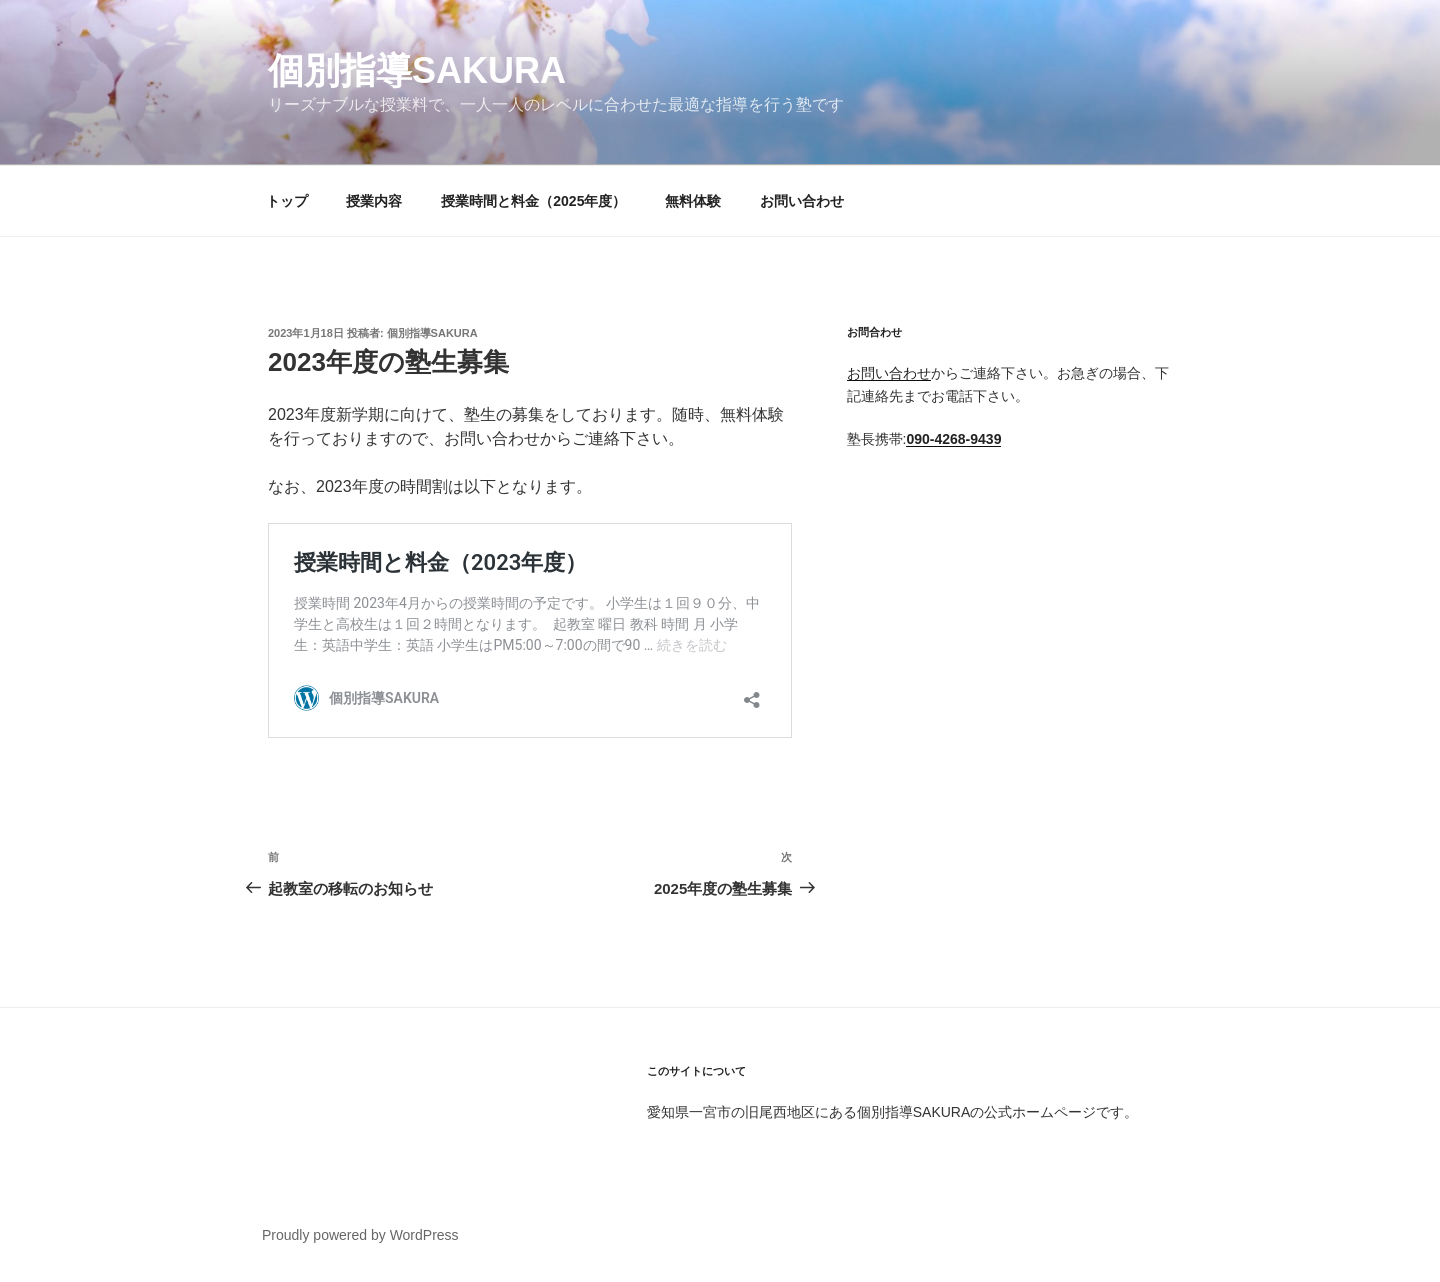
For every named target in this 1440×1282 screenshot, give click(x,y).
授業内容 (374, 201)
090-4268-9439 (953, 439)
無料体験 (693, 201)
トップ (287, 201)
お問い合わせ (802, 201)
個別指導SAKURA (417, 70)
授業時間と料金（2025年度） (533, 201)
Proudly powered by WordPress (360, 1235)
